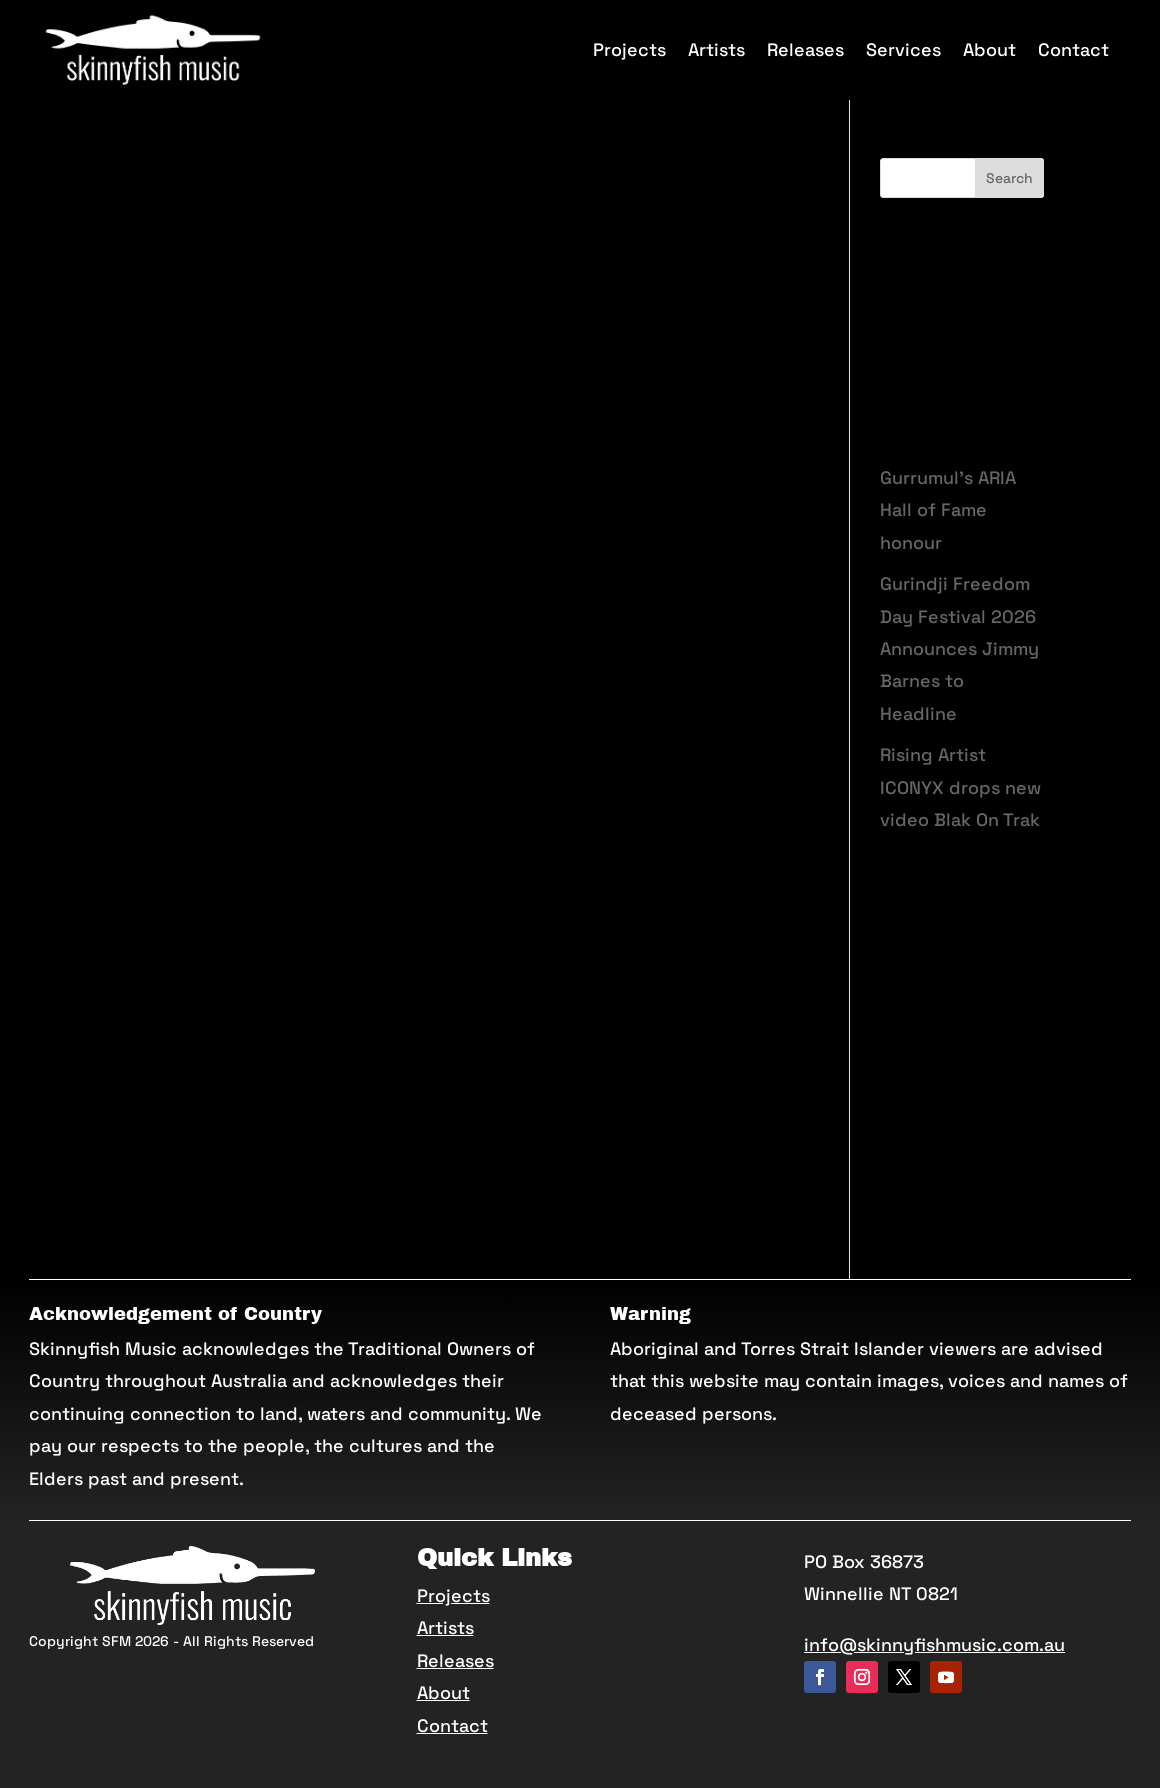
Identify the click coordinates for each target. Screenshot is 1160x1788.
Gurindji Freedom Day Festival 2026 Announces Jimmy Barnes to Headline (959, 648)
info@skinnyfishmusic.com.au (934, 1644)
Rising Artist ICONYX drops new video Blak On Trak (960, 787)
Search (1009, 178)
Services (903, 49)
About (989, 49)
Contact (1073, 49)
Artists (716, 49)
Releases (805, 49)
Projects (629, 49)
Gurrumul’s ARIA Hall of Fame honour (948, 510)
